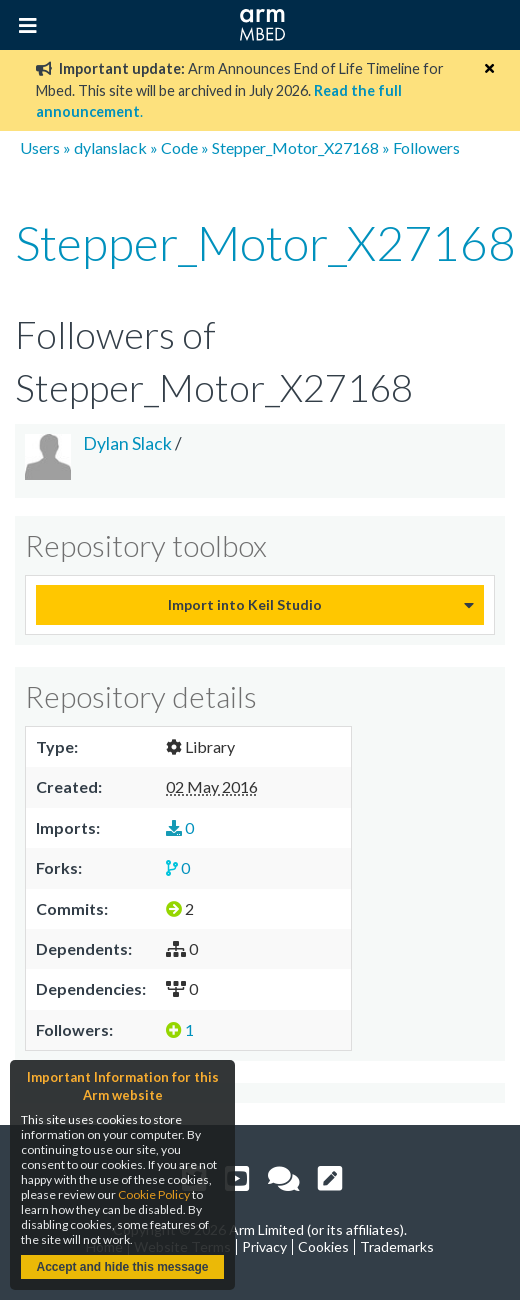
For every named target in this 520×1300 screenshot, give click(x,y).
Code (179, 147)
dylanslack (110, 147)
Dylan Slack (127, 443)
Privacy (264, 1246)
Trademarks (397, 1246)
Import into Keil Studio (245, 604)
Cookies (323, 1246)
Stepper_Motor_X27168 (295, 147)
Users (40, 147)
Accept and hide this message (122, 1267)
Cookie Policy (154, 1194)
